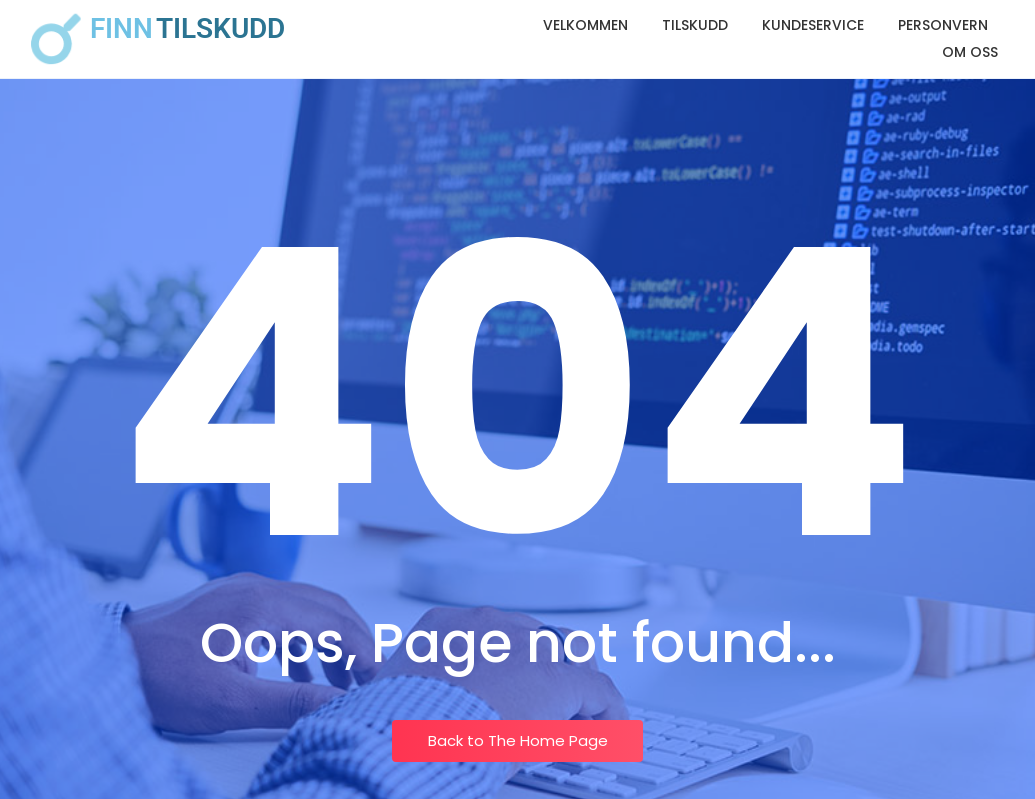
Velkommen (585, 25)
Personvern (943, 25)
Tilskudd (695, 25)
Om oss (970, 52)
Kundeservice (813, 25)
